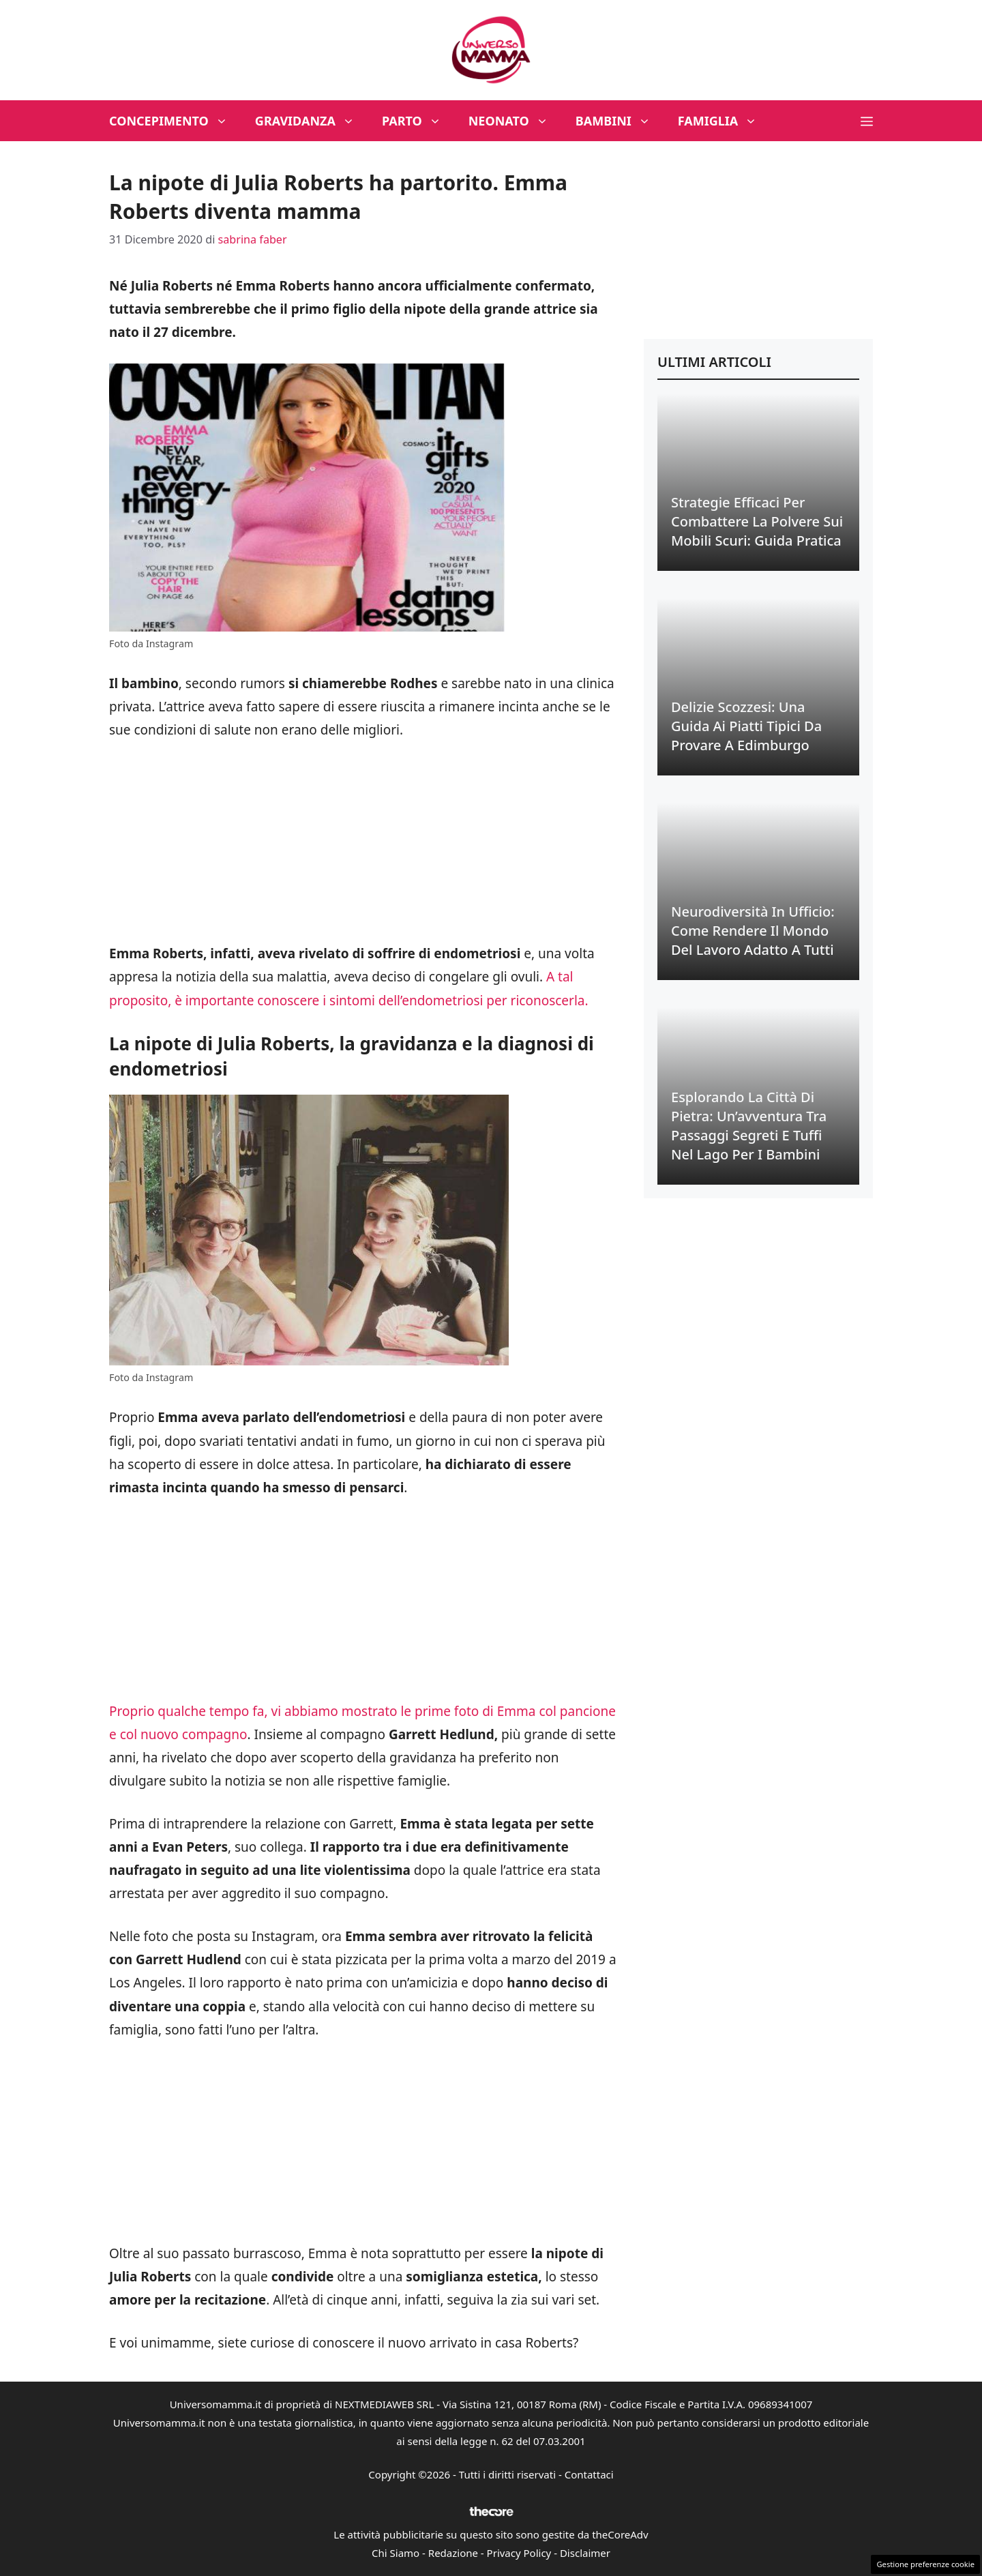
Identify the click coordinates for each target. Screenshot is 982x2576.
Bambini (620, 120)
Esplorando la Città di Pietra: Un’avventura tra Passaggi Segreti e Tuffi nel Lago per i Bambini (749, 1126)
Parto (418, 120)
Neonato (515, 120)
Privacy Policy (519, 2553)
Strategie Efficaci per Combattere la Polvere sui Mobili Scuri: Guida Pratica (757, 521)
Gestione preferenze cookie (925, 2564)
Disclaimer (585, 2553)
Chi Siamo (395, 2553)
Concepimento (175, 120)
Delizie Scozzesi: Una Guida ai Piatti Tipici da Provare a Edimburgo (746, 726)
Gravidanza (311, 120)
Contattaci (589, 2474)
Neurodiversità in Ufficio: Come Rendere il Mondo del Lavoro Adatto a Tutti (753, 930)
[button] (867, 120)
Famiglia (724, 120)
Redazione (453, 2553)
